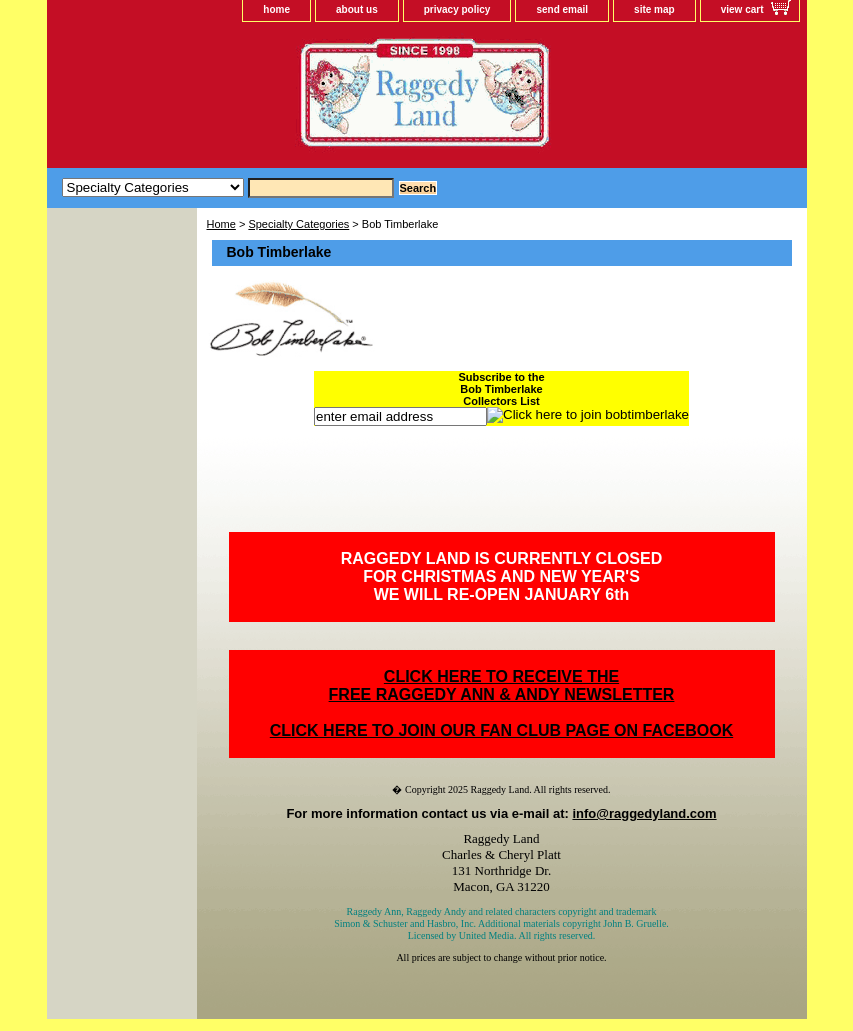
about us (357, 9)
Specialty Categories (298, 224)
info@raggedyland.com (644, 813)
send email (562, 9)
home (276, 9)
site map (654, 9)
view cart (742, 9)
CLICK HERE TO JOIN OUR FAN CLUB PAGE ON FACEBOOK (501, 730)
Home (221, 224)
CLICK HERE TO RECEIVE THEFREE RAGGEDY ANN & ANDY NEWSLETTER (502, 685)
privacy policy (457, 9)
